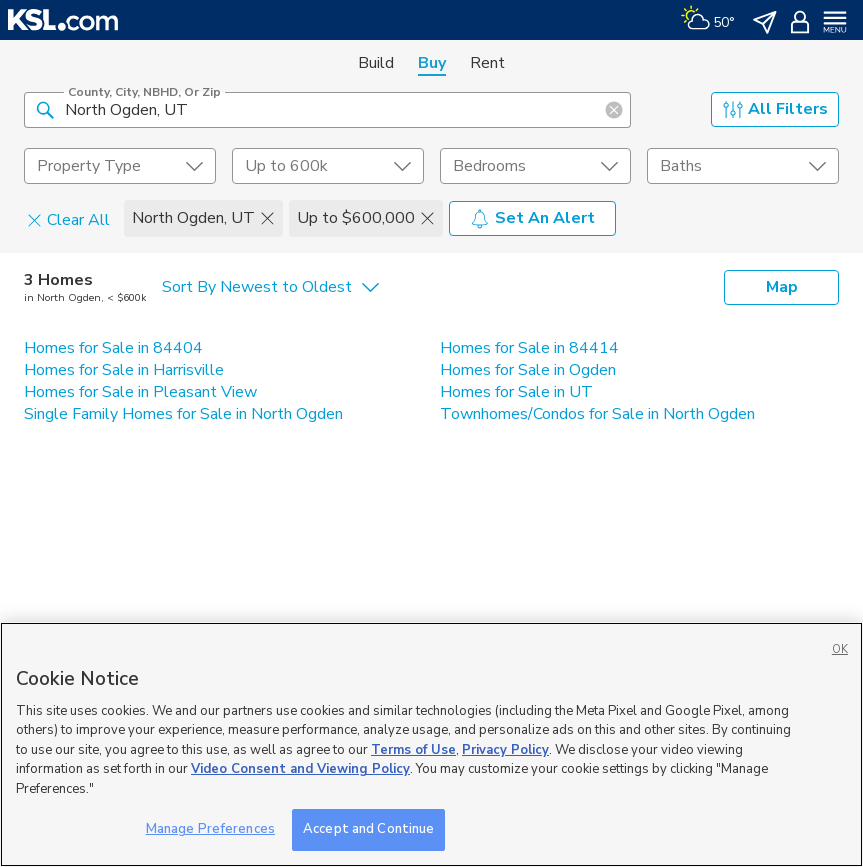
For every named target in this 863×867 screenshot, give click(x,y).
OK (840, 649)
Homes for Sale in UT (516, 392)
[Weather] (707, 20)
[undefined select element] (120, 166)
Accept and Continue (368, 829)
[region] (431, 744)
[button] (45, 109)
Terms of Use (413, 750)
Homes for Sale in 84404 (113, 348)
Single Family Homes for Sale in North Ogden (183, 414)
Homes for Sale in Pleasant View (140, 392)
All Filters (775, 109)
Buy (432, 63)
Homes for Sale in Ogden (528, 370)
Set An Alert (532, 218)
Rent (487, 63)
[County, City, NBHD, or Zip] (327, 110)
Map (782, 287)
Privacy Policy (505, 750)
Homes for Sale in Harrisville (124, 370)
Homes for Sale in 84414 (529, 348)
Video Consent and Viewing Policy (300, 769)
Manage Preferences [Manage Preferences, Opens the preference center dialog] (210, 829)
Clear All (68, 219)
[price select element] (328, 166)
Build (376, 63)
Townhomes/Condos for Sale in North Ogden (597, 414)
